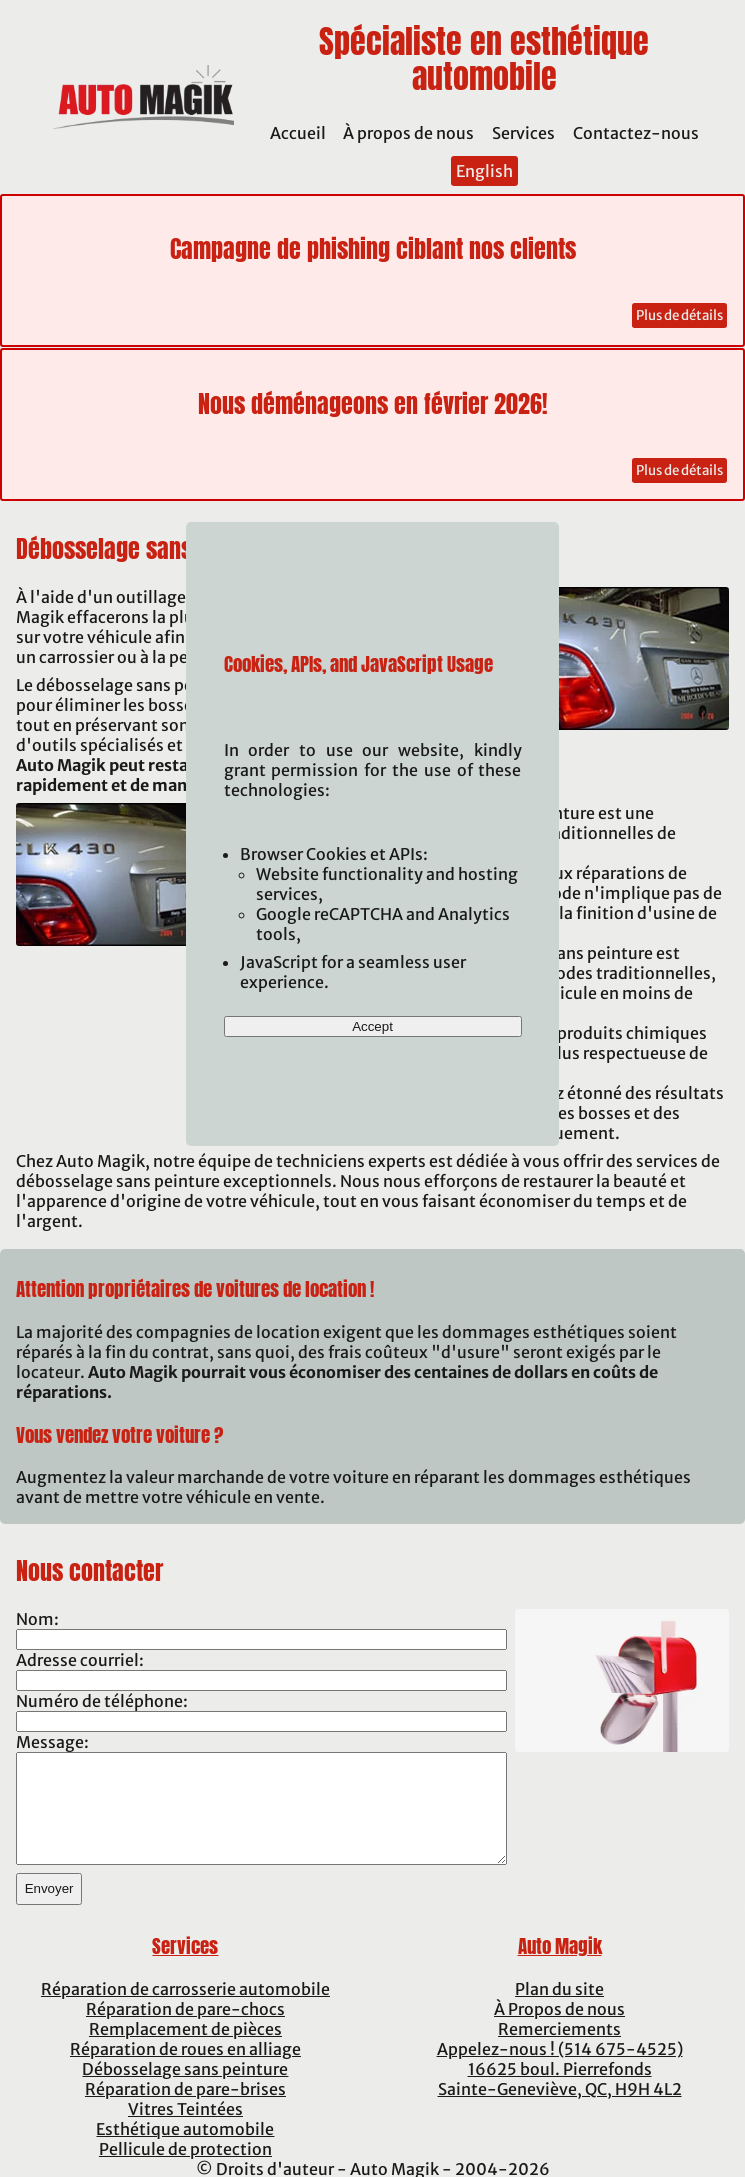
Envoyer (49, 1888)
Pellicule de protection (185, 2149)
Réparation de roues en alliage (185, 2049)
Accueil (298, 133)
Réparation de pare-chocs (185, 2009)
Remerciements (559, 2029)
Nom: (37, 1619)
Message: (52, 1742)
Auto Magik (560, 1946)
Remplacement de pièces (185, 2029)
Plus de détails (679, 315)
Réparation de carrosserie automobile (185, 1989)
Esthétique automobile (185, 2129)
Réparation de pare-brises (185, 2089)
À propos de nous (408, 133)
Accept (372, 1026)
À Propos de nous (559, 2009)
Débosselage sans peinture (185, 2069)
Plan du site (559, 1989)
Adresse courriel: (80, 1660)
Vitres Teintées (185, 2109)
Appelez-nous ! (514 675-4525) (560, 2049)
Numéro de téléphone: (102, 1701)
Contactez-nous (636, 133)
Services (523, 133)
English (484, 171)
